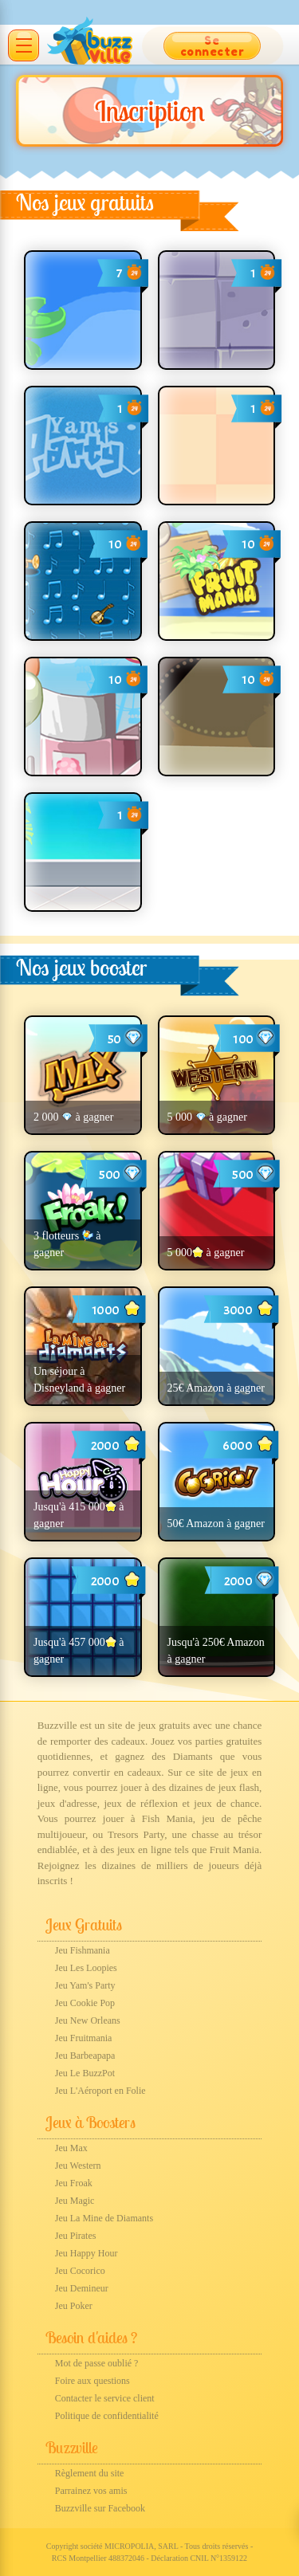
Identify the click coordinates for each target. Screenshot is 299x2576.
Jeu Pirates (75, 2235)
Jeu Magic (75, 2200)
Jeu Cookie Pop (85, 2003)
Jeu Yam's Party (85, 1985)
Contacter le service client (105, 2398)
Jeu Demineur (81, 2288)
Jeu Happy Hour (86, 2253)
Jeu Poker (73, 2305)
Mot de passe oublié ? (97, 2363)
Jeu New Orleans (87, 2020)
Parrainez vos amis (91, 2490)
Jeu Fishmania (82, 1950)
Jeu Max (71, 2148)
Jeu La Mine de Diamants (104, 2218)
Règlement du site (89, 2473)
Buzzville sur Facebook (100, 2508)
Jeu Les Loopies (86, 1967)
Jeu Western (78, 2165)
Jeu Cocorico (80, 2270)
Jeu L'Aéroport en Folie (100, 2090)
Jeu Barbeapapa (85, 2055)
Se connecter (212, 45)
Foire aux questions (92, 2380)
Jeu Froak (73, 2183)
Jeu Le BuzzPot (85, 2073)
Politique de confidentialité (107, 2415)
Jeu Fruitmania (83, 2038)
